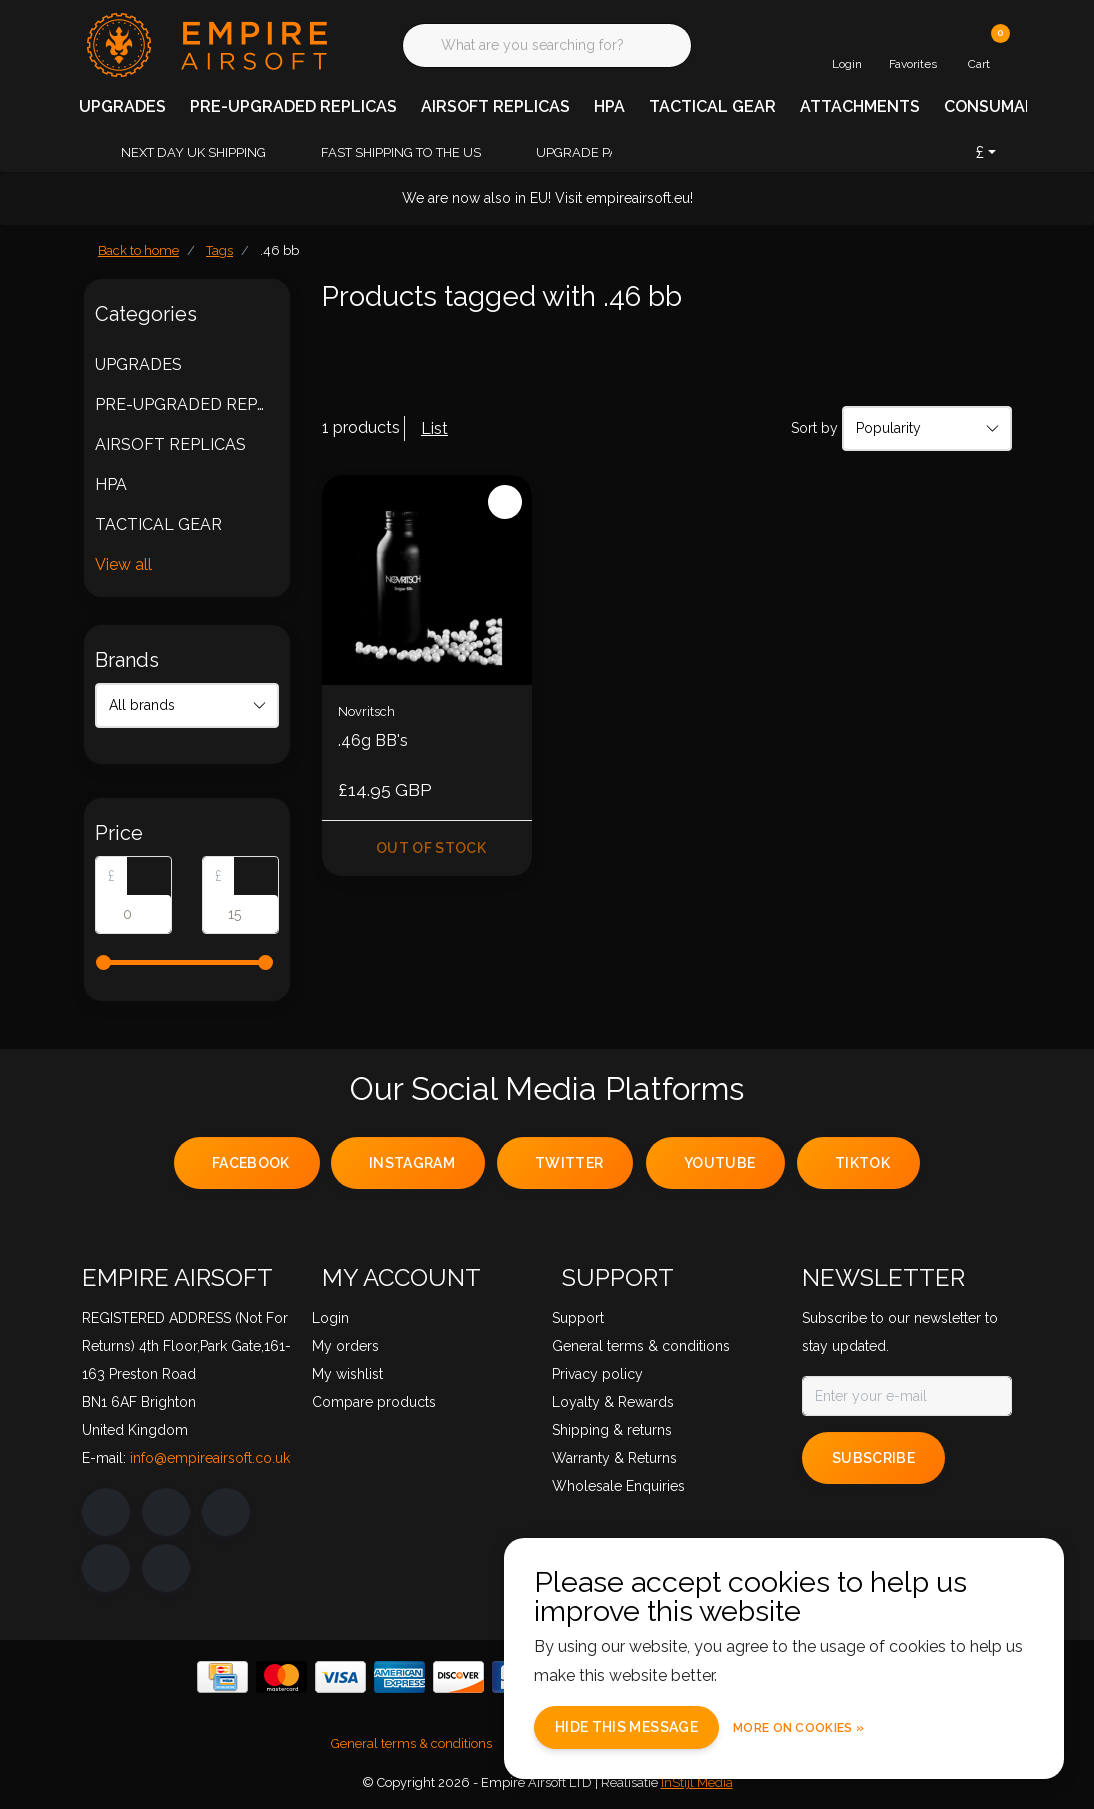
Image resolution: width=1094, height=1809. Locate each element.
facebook (251, 1163)
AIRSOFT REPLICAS (495, 106)
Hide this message (626, 1727)
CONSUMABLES (1005, 106)
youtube (719, 1163)
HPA (609, 106)
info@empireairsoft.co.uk (210, 1458)
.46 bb (279, 250)
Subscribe (873, 1458)
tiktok (862, 1163)
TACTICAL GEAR (712, 106)
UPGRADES (122, 106)
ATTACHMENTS (860, 106)
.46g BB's (373, 740)
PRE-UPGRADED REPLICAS (293, 106)
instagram (412, 1163)
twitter (569, 1163)
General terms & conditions (411, 1743)
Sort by (814, 428)
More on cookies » (798, 1728)
